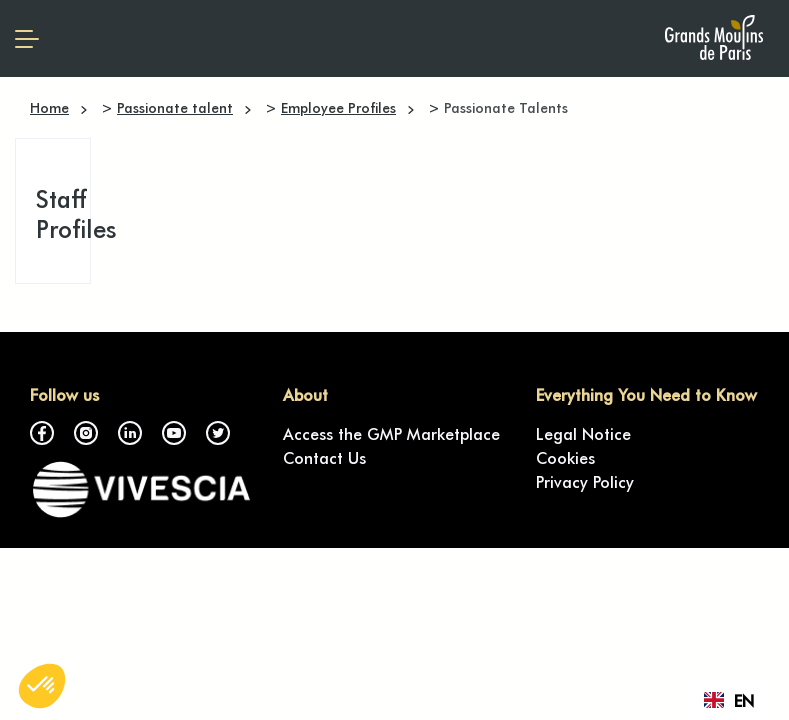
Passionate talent (175, 107)
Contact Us (324, 457)
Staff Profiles (76, 213)
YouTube (174, 433)
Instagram (86, 433)
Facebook (42, 433)
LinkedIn (130, 433)
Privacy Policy (585, 481)
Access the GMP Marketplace (391, 433)
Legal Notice (583, 433)
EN (729, 700)
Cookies (565, 457)
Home (49, 107)
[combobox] (729, 700)
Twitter (218, 433)
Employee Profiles (338, 107)
